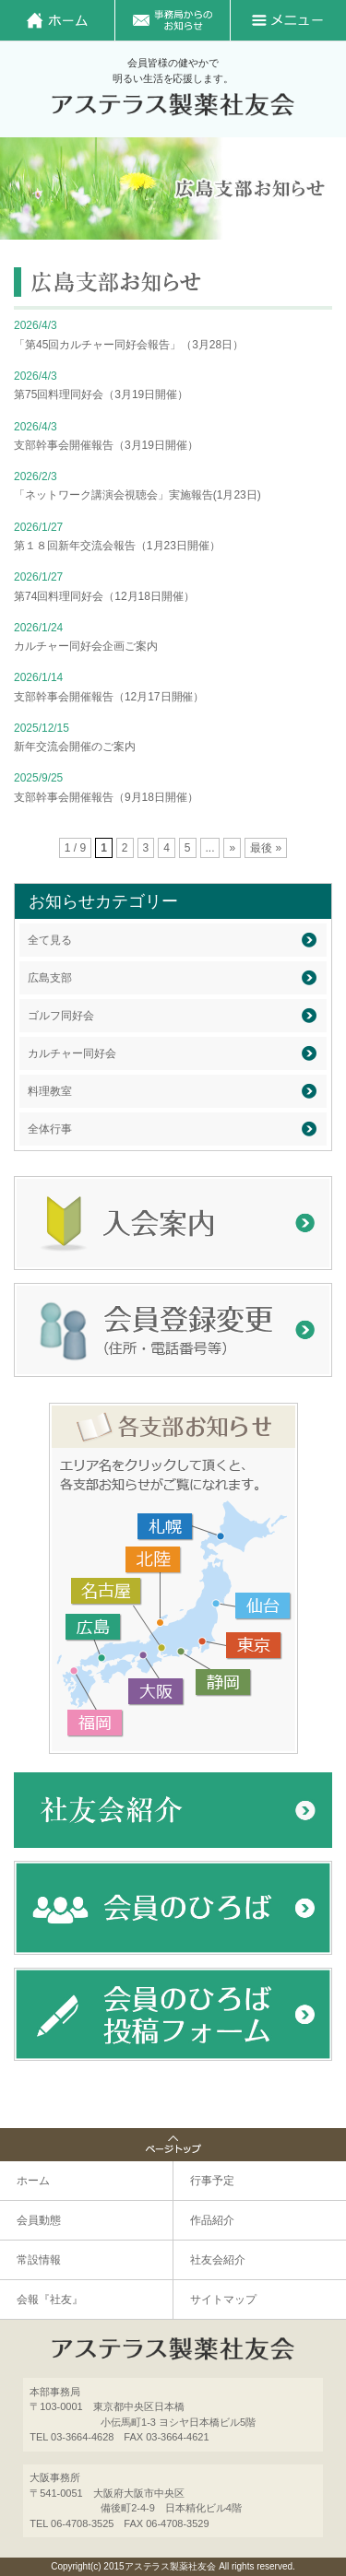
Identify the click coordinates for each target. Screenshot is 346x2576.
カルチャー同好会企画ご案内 (86, 646)
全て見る (50, 940)
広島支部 (50, 977)
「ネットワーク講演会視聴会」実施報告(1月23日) (137, 494)
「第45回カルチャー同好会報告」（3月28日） (129, 344)
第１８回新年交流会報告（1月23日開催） (117, 545)
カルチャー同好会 (72, 1053)
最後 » (265, 847)
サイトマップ (223, 2299)
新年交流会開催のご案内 (75, 746)
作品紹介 (212, 2220)
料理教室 (50, 1091)
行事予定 (212, 2180)
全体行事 (50, 1129)
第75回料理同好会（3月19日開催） (101, 394)
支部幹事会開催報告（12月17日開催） (109, 696)
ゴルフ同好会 (61, 1015)
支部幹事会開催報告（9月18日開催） (106, 797)
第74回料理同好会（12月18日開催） (104, 596)
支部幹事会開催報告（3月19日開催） (106, 445)
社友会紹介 (217, 2259)
